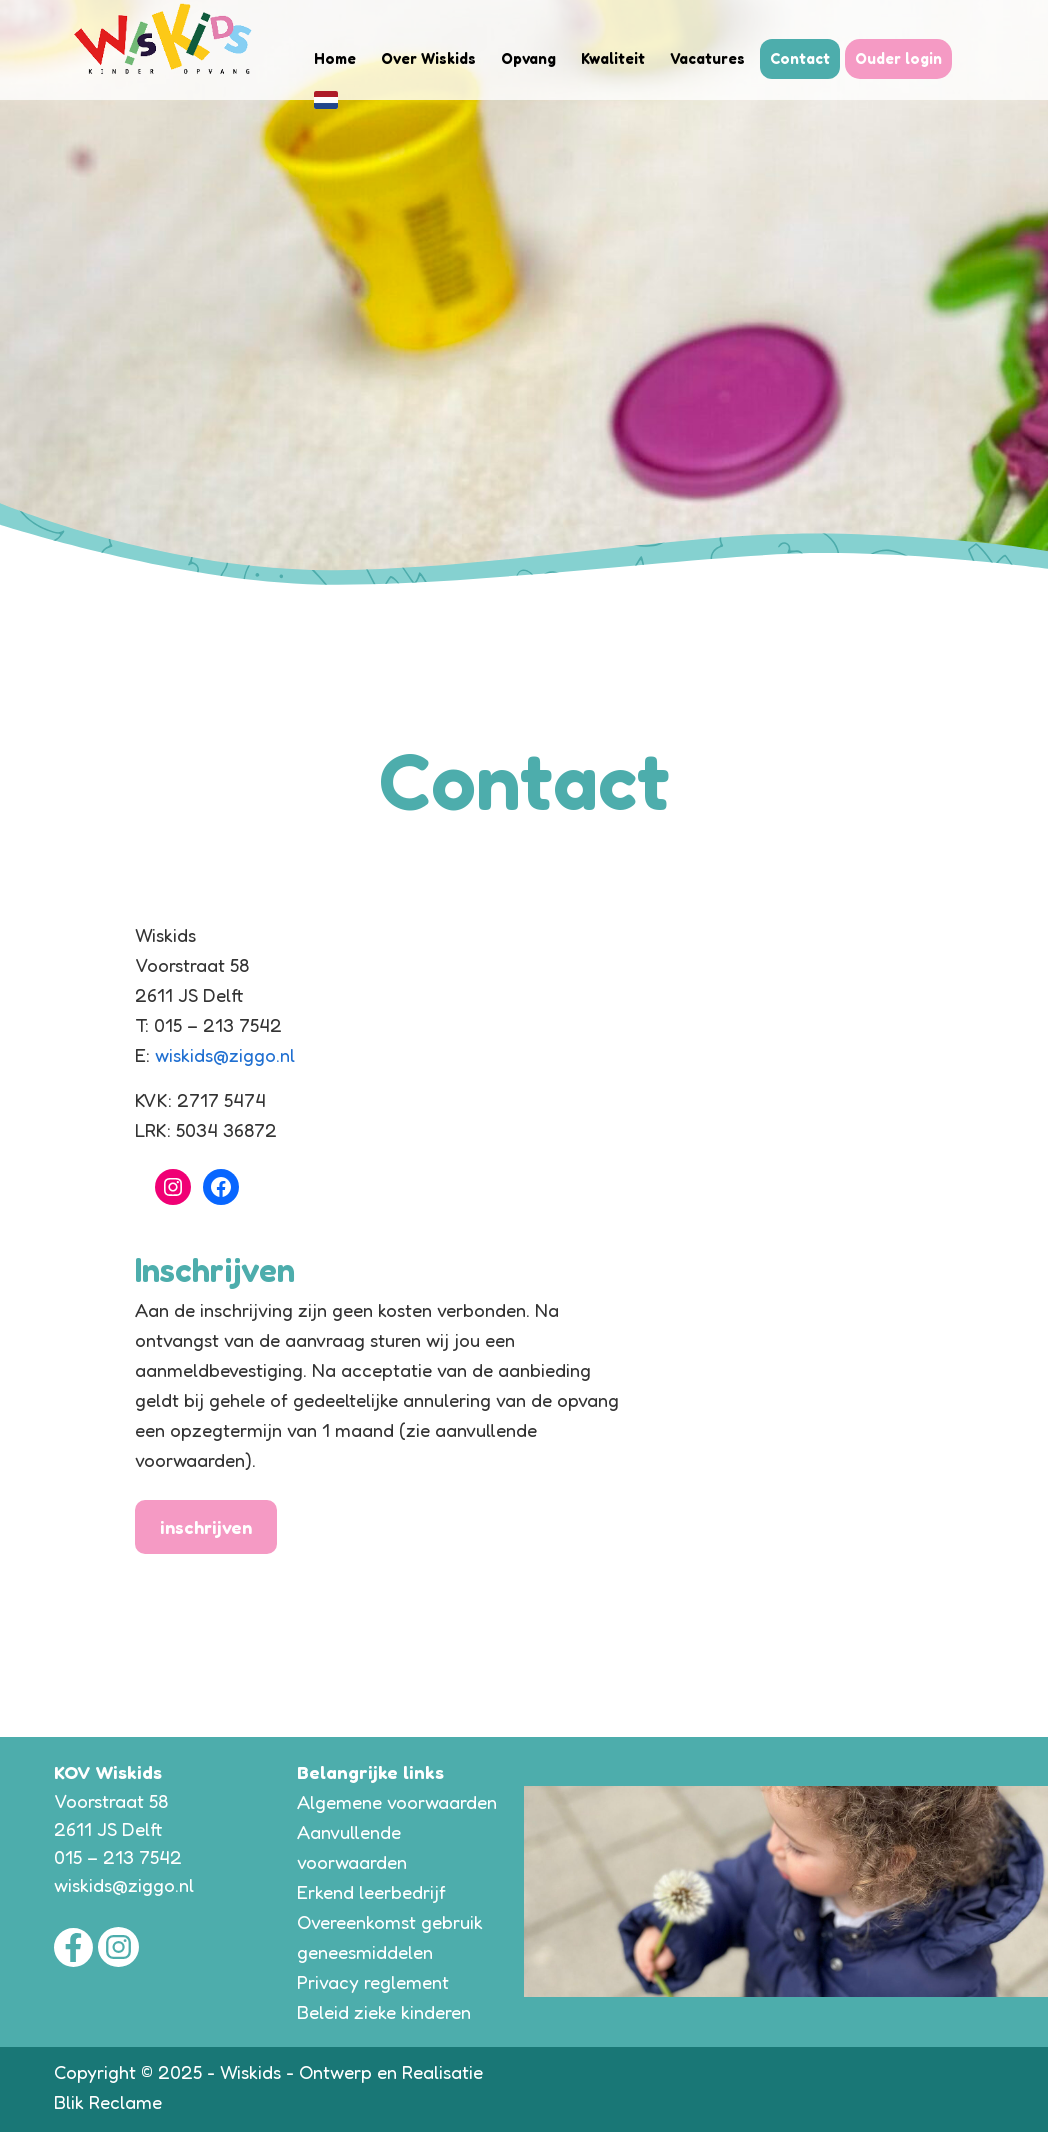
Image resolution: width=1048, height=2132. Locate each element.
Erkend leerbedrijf (371, 1892)
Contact (800, 58)
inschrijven (206, 1527)
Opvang (528, 58)
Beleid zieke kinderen (384, 2012)
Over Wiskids (428, 58)
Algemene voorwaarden (397, 1802)
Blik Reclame (108, 2102)
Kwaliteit (613, 58)
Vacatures (707, 58)
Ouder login (898, 58)
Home (335, 58)
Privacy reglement (373, 1982)
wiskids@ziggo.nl (225, 1055)
